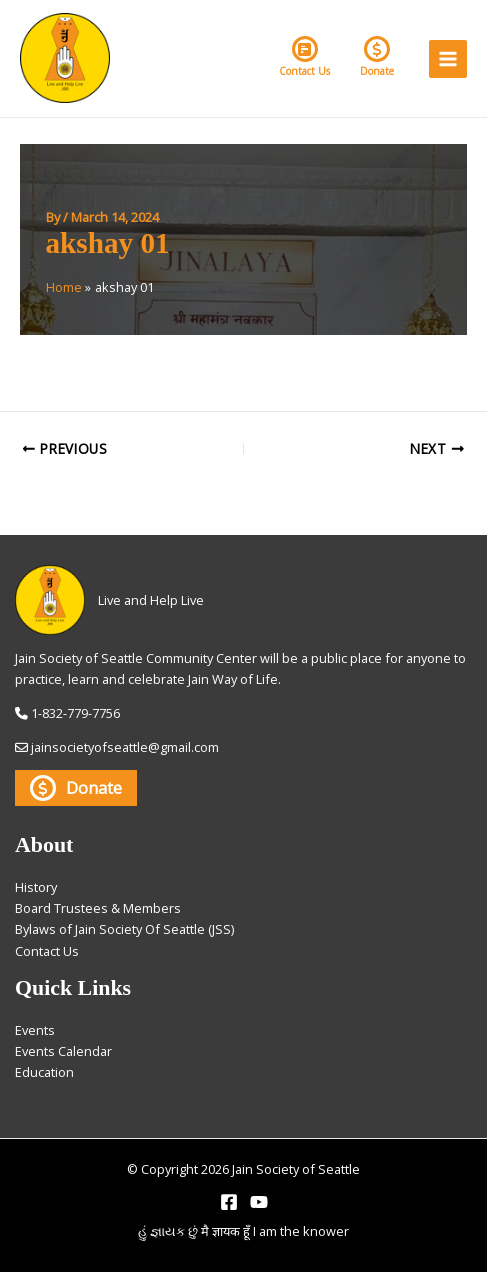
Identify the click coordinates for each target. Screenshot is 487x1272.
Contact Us (304, 57)
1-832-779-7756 (75, 713)
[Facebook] (229, 1202)
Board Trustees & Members (98, 908)
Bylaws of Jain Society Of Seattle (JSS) (124, 929)
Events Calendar (63, 1051)
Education (44, 1072)
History (36, 887)
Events (35, 1030)
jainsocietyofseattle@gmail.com (125, 747)
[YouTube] (259, 1202)
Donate (377, 57)
